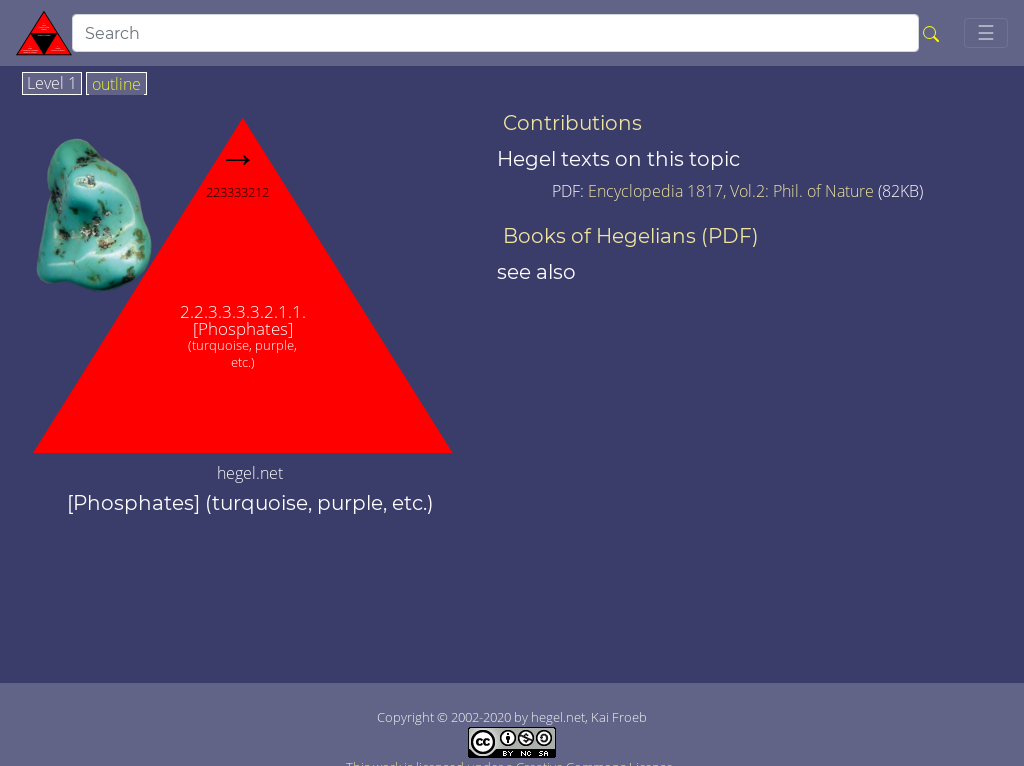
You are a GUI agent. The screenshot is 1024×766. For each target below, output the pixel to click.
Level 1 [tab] (52, 84)
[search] (495, 33)
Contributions (572, 123)
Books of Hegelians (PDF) (631, 236)
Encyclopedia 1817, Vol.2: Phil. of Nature (733, 191)
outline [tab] (116, 85)
